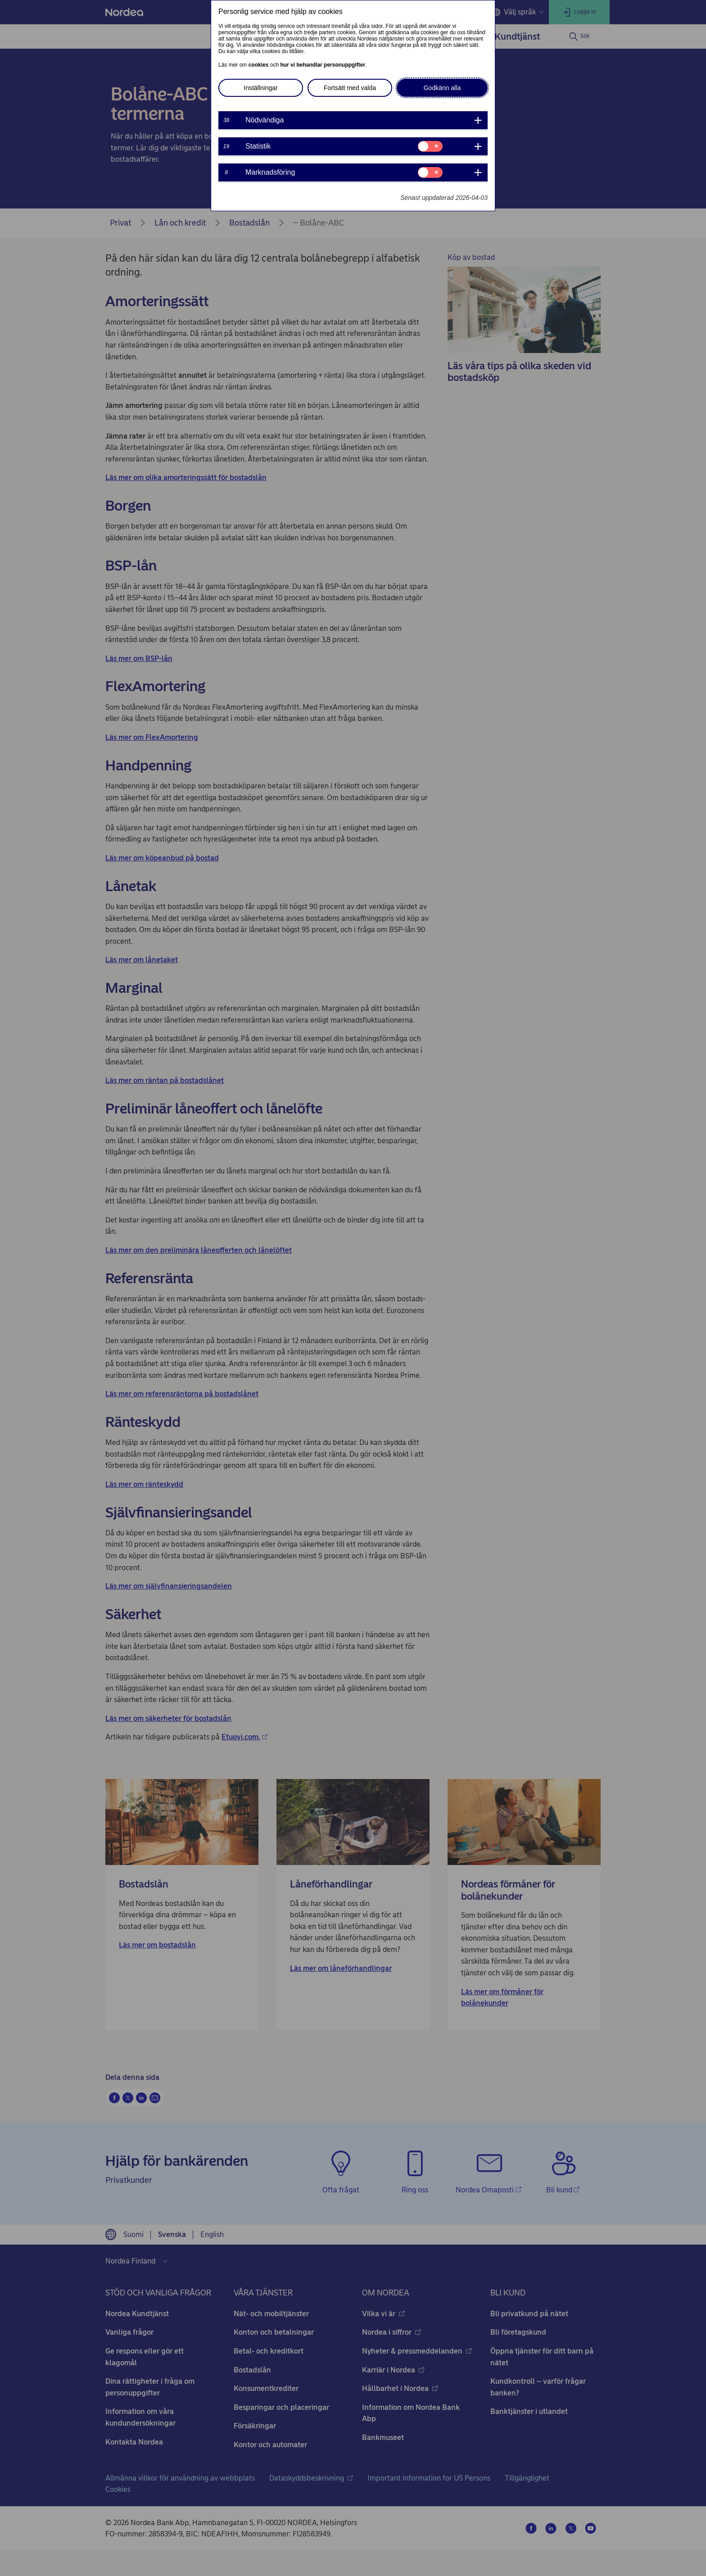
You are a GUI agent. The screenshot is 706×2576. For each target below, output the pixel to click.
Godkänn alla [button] (442, 87)
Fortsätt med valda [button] (350, 87)
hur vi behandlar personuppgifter (322, 65)
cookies (259, 65)
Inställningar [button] (261, 87)
